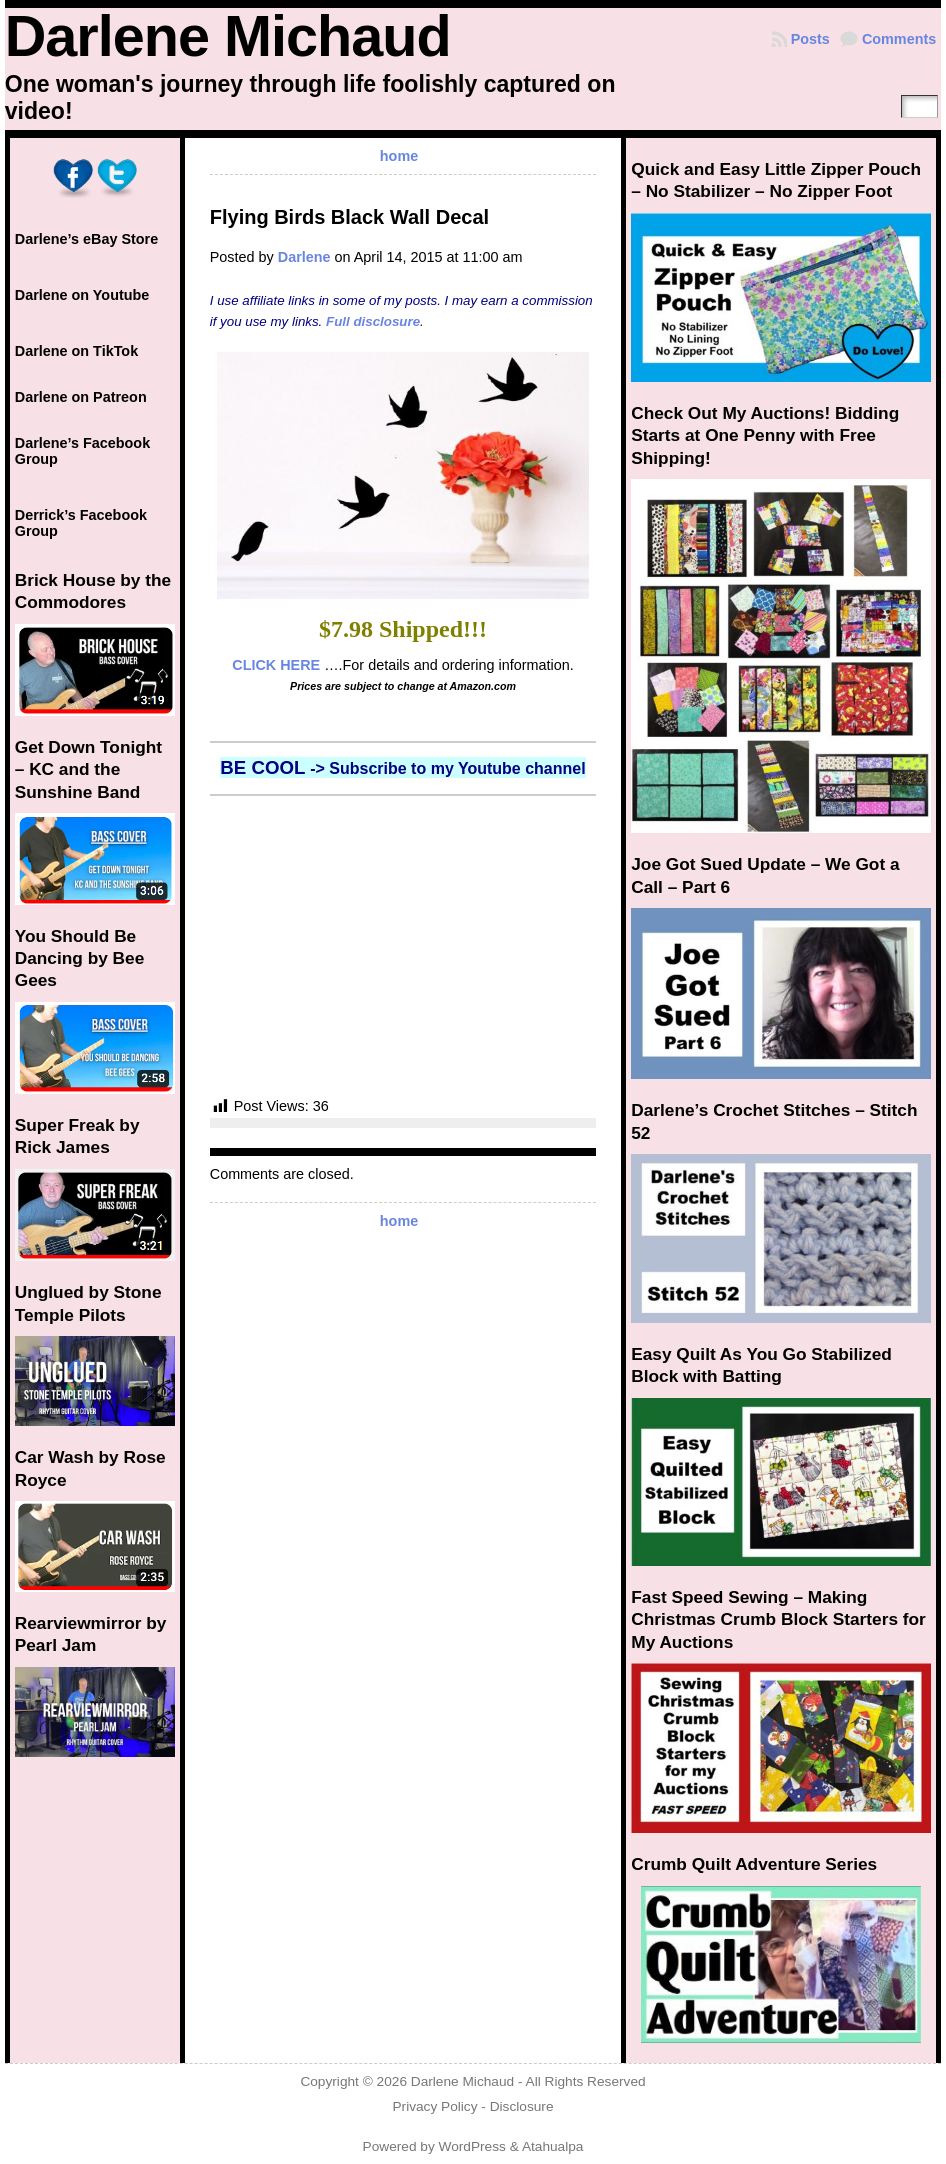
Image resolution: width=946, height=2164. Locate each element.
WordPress (472, 2146)
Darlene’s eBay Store (86, 239)
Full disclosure (373, 321)
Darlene (304, 257)
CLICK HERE (276, 665)
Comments (899, 39)
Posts (810, 39)
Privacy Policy (434, 2106)
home (399, 156)
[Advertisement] (403, 946)
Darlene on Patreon (81, 397)
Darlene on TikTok (76, 351)
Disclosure (522, 2106)
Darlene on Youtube (82, 295)
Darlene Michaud (228, 36)
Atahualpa (553, 2146)
